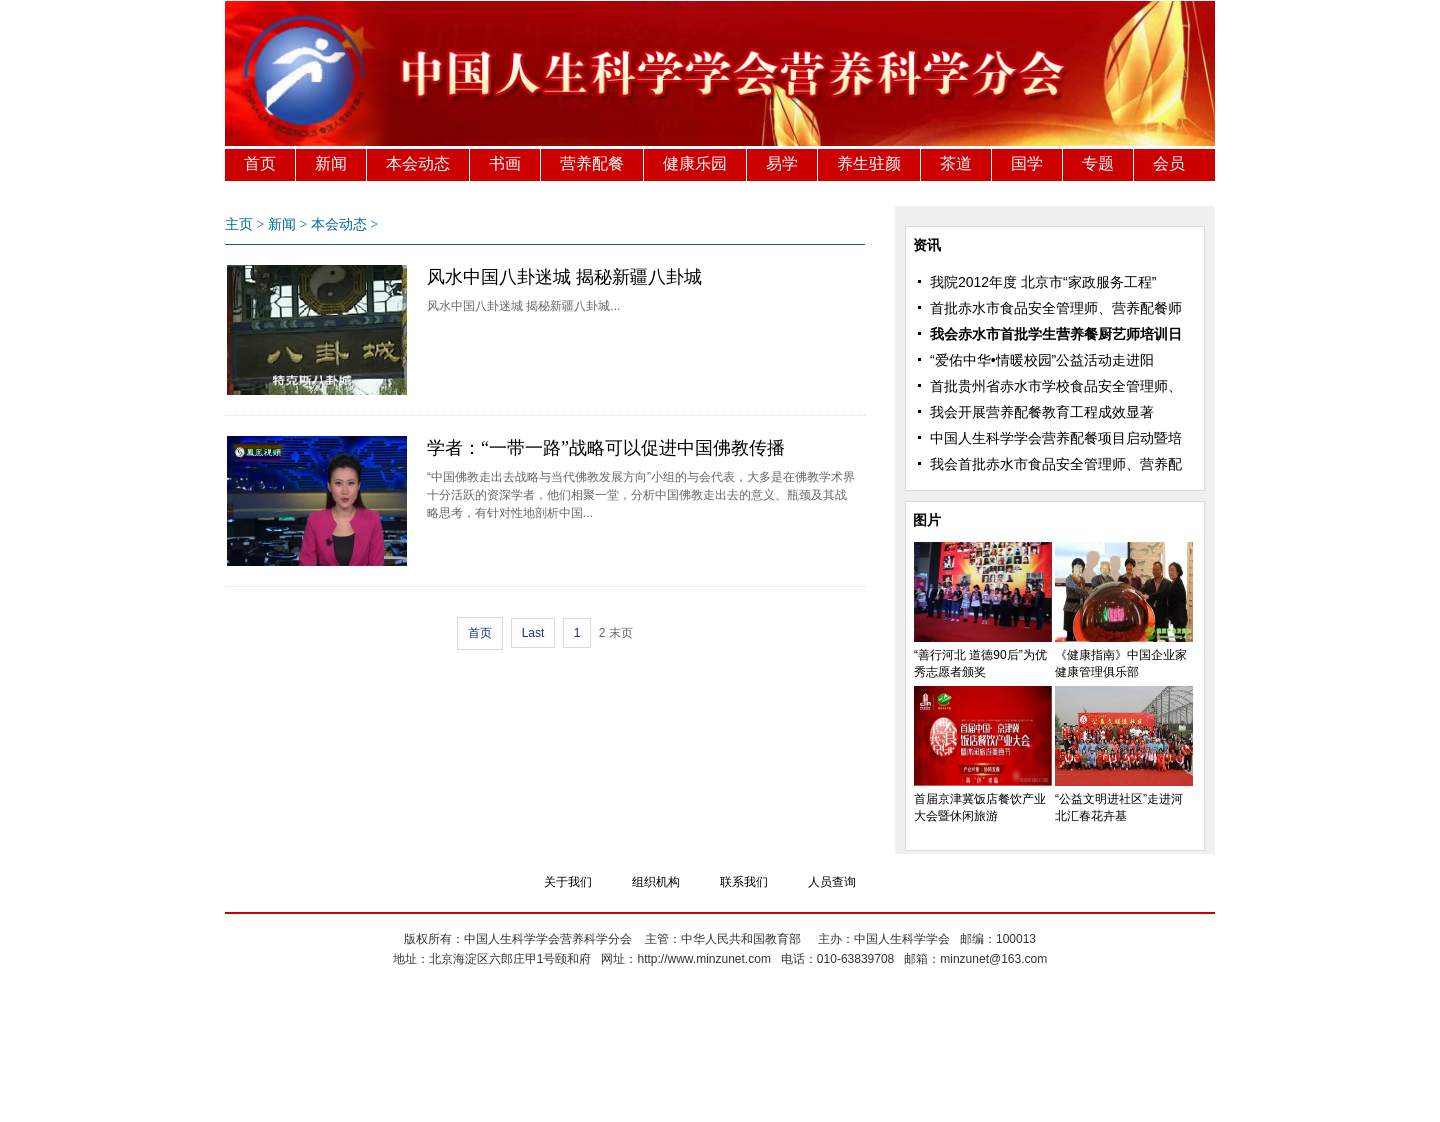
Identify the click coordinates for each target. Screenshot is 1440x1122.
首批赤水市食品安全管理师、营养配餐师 (1056, 308)
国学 (1027, 163)
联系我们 (744, 882)
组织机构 (656, 882)
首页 (260, 163)
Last (533, 633)
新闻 (331, 163)
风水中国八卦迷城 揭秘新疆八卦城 (564, 277)
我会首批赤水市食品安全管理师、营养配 (1056, 464)
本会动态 (418, 163)
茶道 (956, 163)
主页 (239, 224)
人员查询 (832, 882)
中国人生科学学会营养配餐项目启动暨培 (1056, 438)
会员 (1169, 163)
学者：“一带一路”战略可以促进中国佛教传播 (606, 448)
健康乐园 (695, 163)
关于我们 (568, 882)
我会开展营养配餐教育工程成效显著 (1042, 412)
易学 (782, 163)
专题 (1098, 163)
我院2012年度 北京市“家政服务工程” (1043, 282)
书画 (505, 163)
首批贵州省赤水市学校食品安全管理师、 (1056, 386)
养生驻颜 (869, 163)
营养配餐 (592, 163)
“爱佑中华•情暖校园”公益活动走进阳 (1042, 360)
